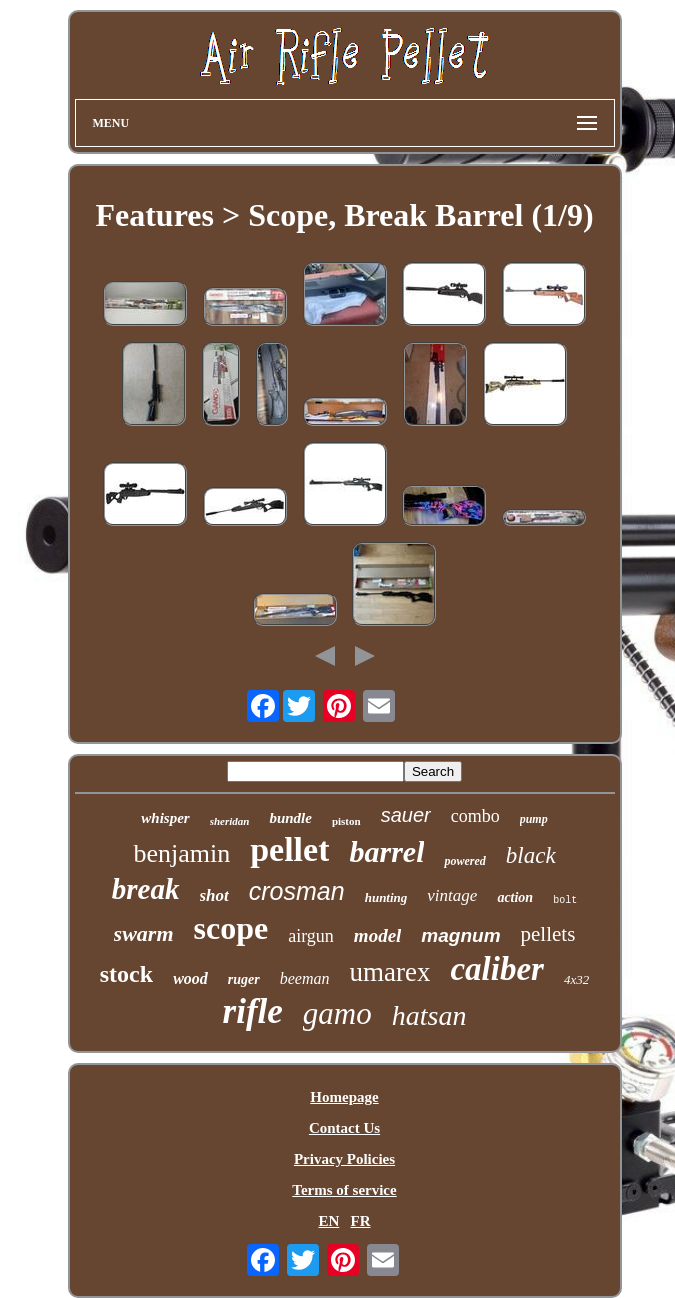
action (515, 897)
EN (328, 1221)
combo (475, 816)
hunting (386, 897)
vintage (452, 895)
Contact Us (344, 1128)
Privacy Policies (344, 1159)
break (146, 889)
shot (214, 895)
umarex (389, 972)
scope (231, 928)
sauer (406, 815)
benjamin (181, 853)
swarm (144, 933)
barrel (386, 851)
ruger (244, 979)
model (378, 935)
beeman (305, 978)
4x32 (576, 979)
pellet (289, 849)
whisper (165, 818)
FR (361, 1221)
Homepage (344, 1097)
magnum (460, 935)
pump (534, 819)
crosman (297, 891)
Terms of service (344, 1190)
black (531, 855)
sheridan (230, 821)
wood (190, 978)
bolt (565, 900)
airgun (311, 936)
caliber (496, 969)
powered (464, 861)
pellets (548, 934)
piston (346, 821)
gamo (337, 1013)
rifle (253, 1011)
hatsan (429, 1015)
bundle (290, 818)
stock (126, 974)
